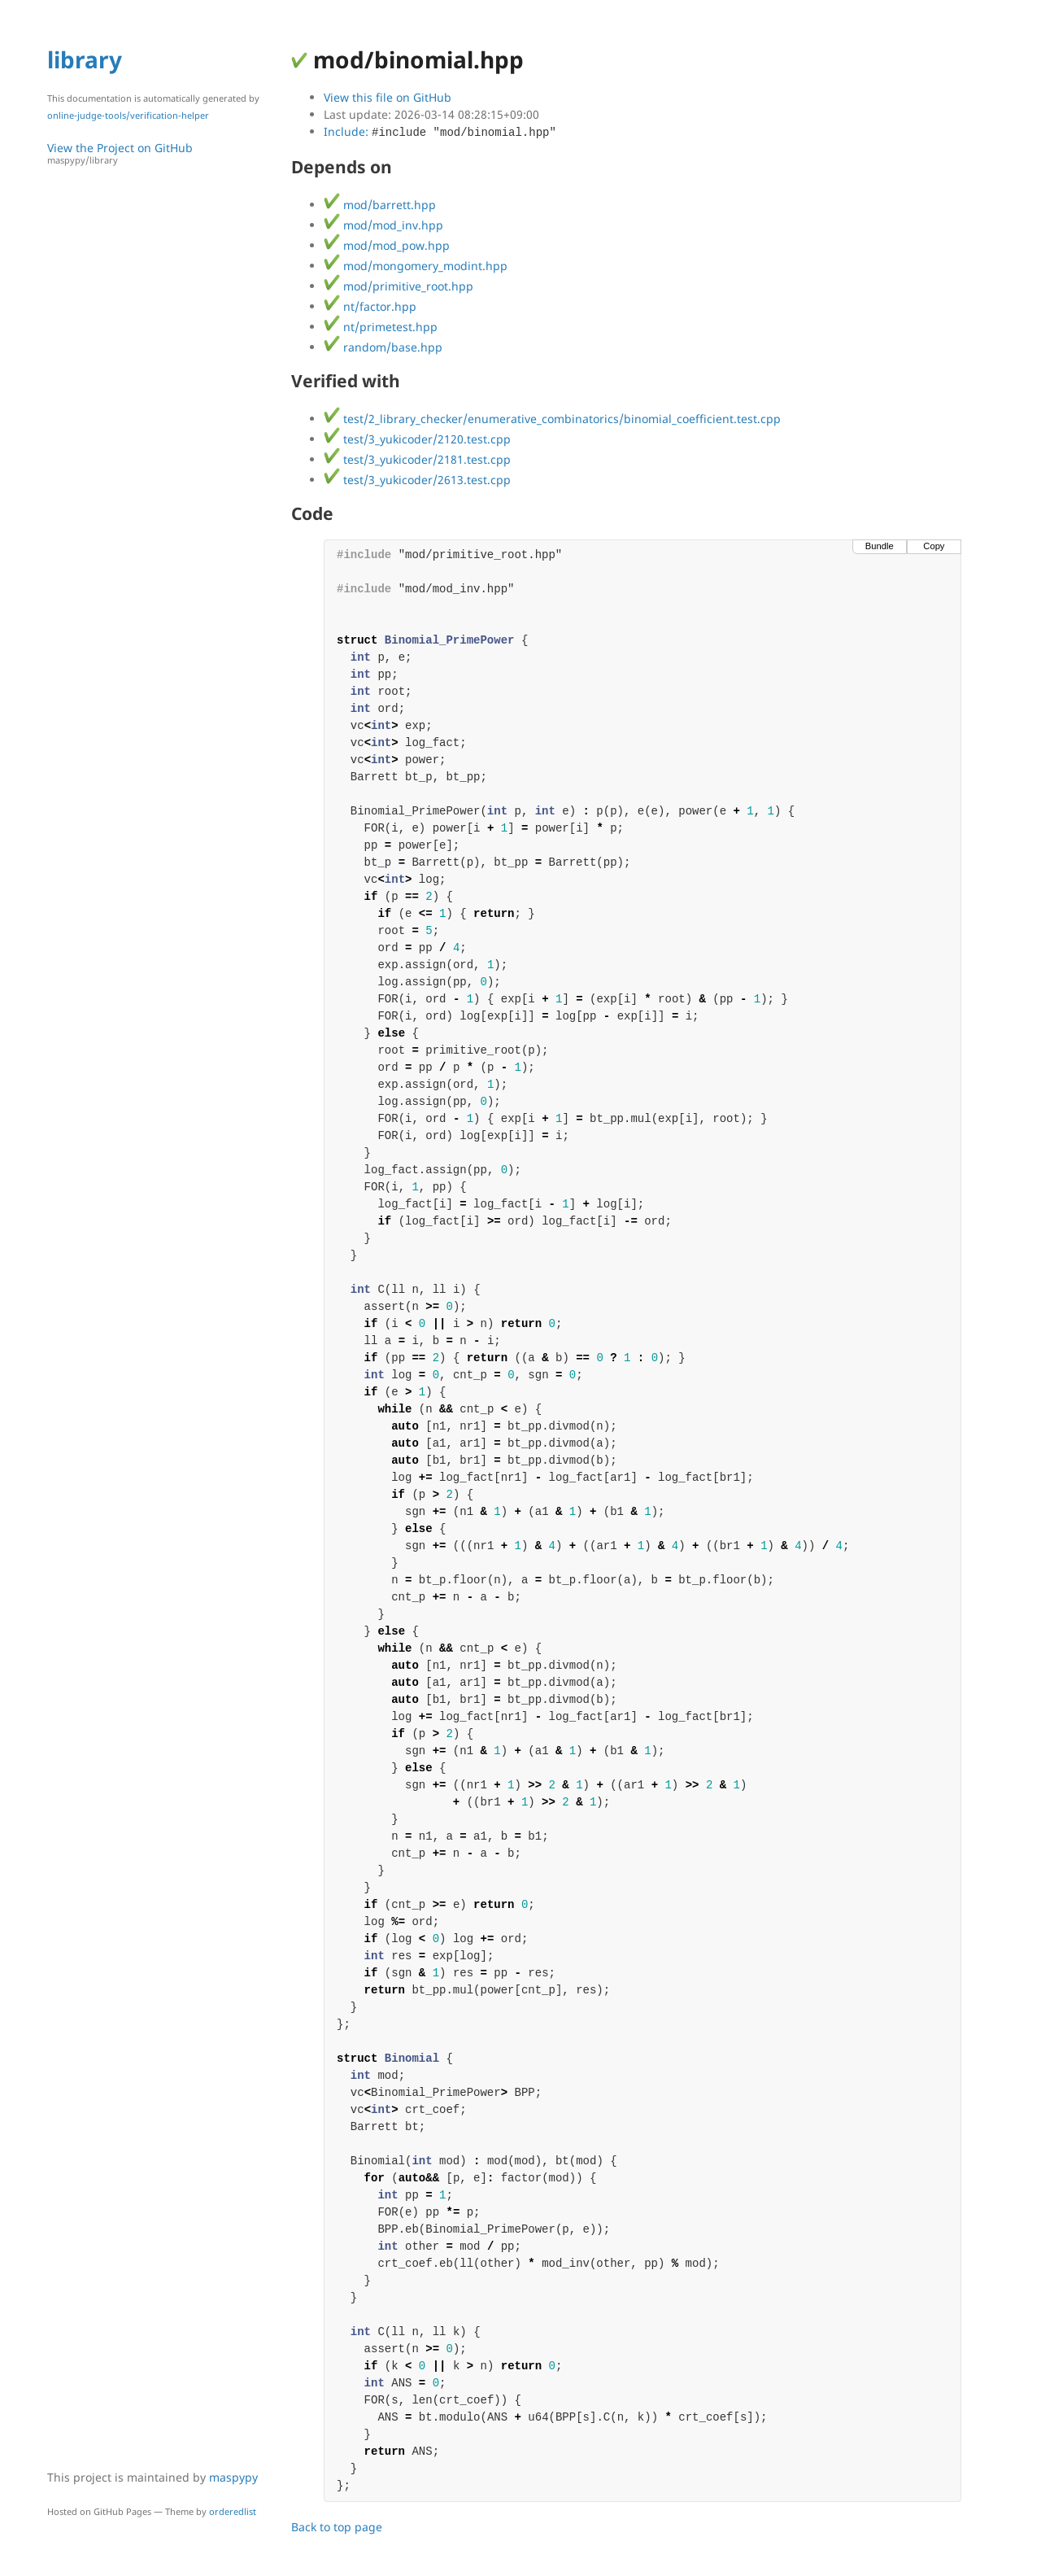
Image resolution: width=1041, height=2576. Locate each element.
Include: (440, 131)
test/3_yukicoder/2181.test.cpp (417, 459)
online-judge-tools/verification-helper (128, 115)
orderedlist (232, 2511)
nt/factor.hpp (370, 306)
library (84, 59)
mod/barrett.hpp (380, 204)
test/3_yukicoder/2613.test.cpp (417, 479)
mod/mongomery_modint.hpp (415, 265)
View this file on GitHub (387, 97)
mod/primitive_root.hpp (398, 286)
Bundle (879, 546)
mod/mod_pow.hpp (387, 245)
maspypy (233, 2477)
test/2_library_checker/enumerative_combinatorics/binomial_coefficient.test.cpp (552, 418)
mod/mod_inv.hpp (383, 225)
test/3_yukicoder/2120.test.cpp (417, 439)
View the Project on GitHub (161, 153)
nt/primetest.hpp (381, 326)
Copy (933, 546)
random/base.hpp (383, 347)
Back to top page (336, 2527)
